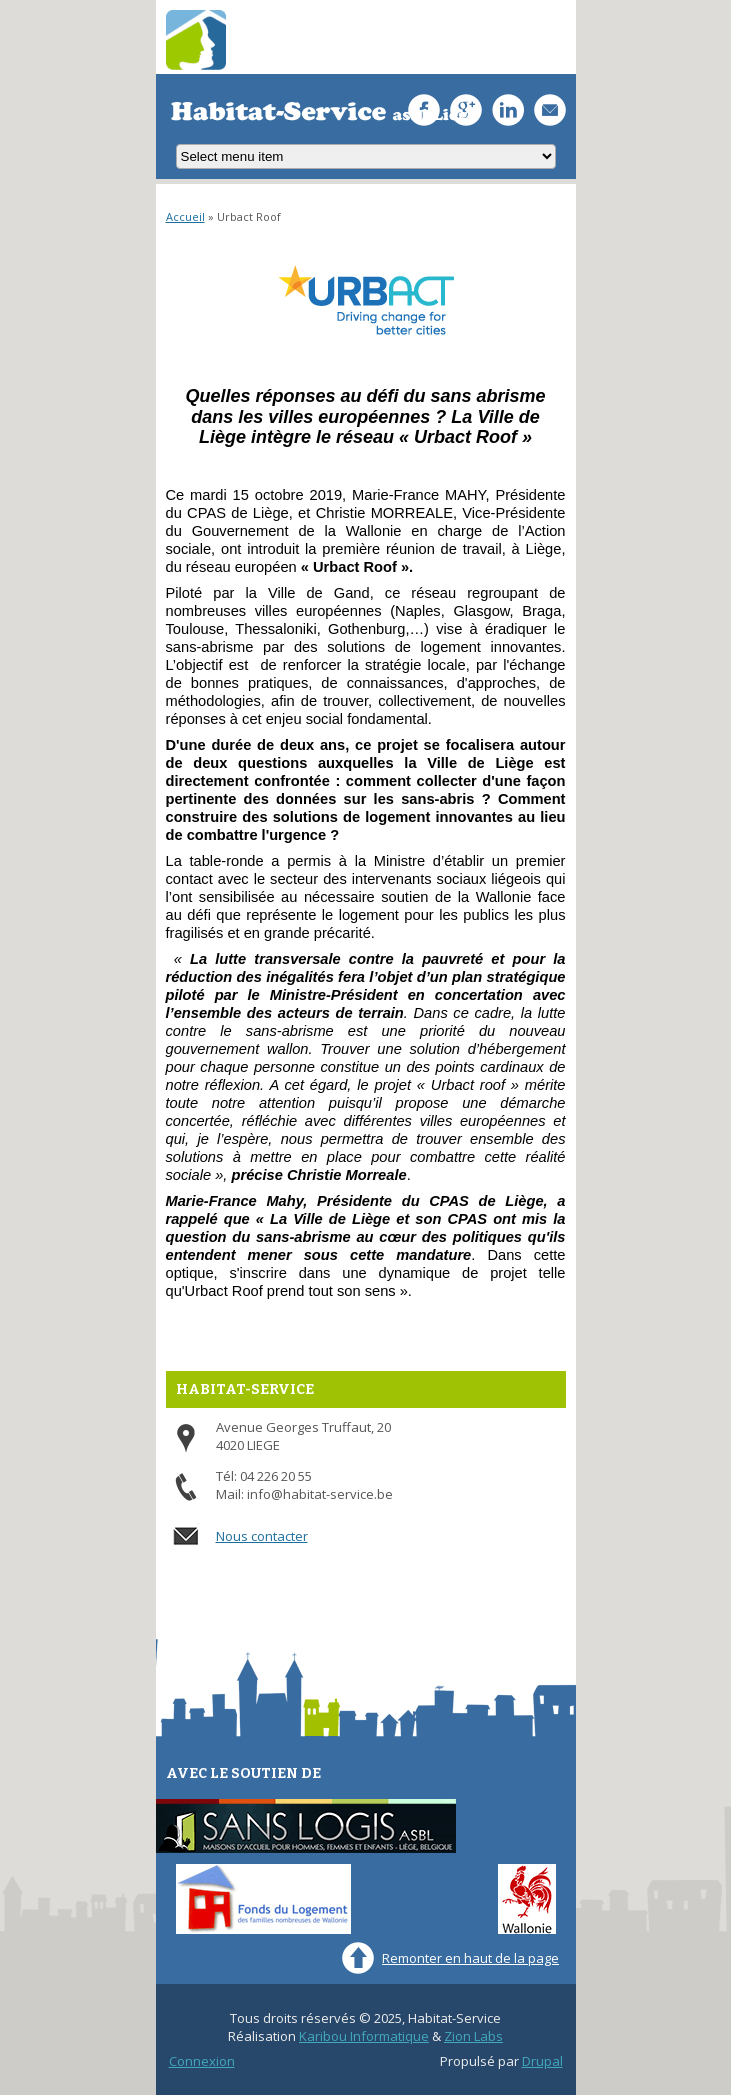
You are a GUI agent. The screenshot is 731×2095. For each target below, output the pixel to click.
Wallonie (527, 1899)
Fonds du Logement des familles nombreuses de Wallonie (263, 1899)
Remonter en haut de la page (470, 1958)
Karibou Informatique (364, 2036)
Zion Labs (473, 2036)
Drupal (542, 2061)
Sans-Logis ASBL (306, 1826)
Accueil (185, 216)
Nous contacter (262, 1536)
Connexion (202, 2061)
